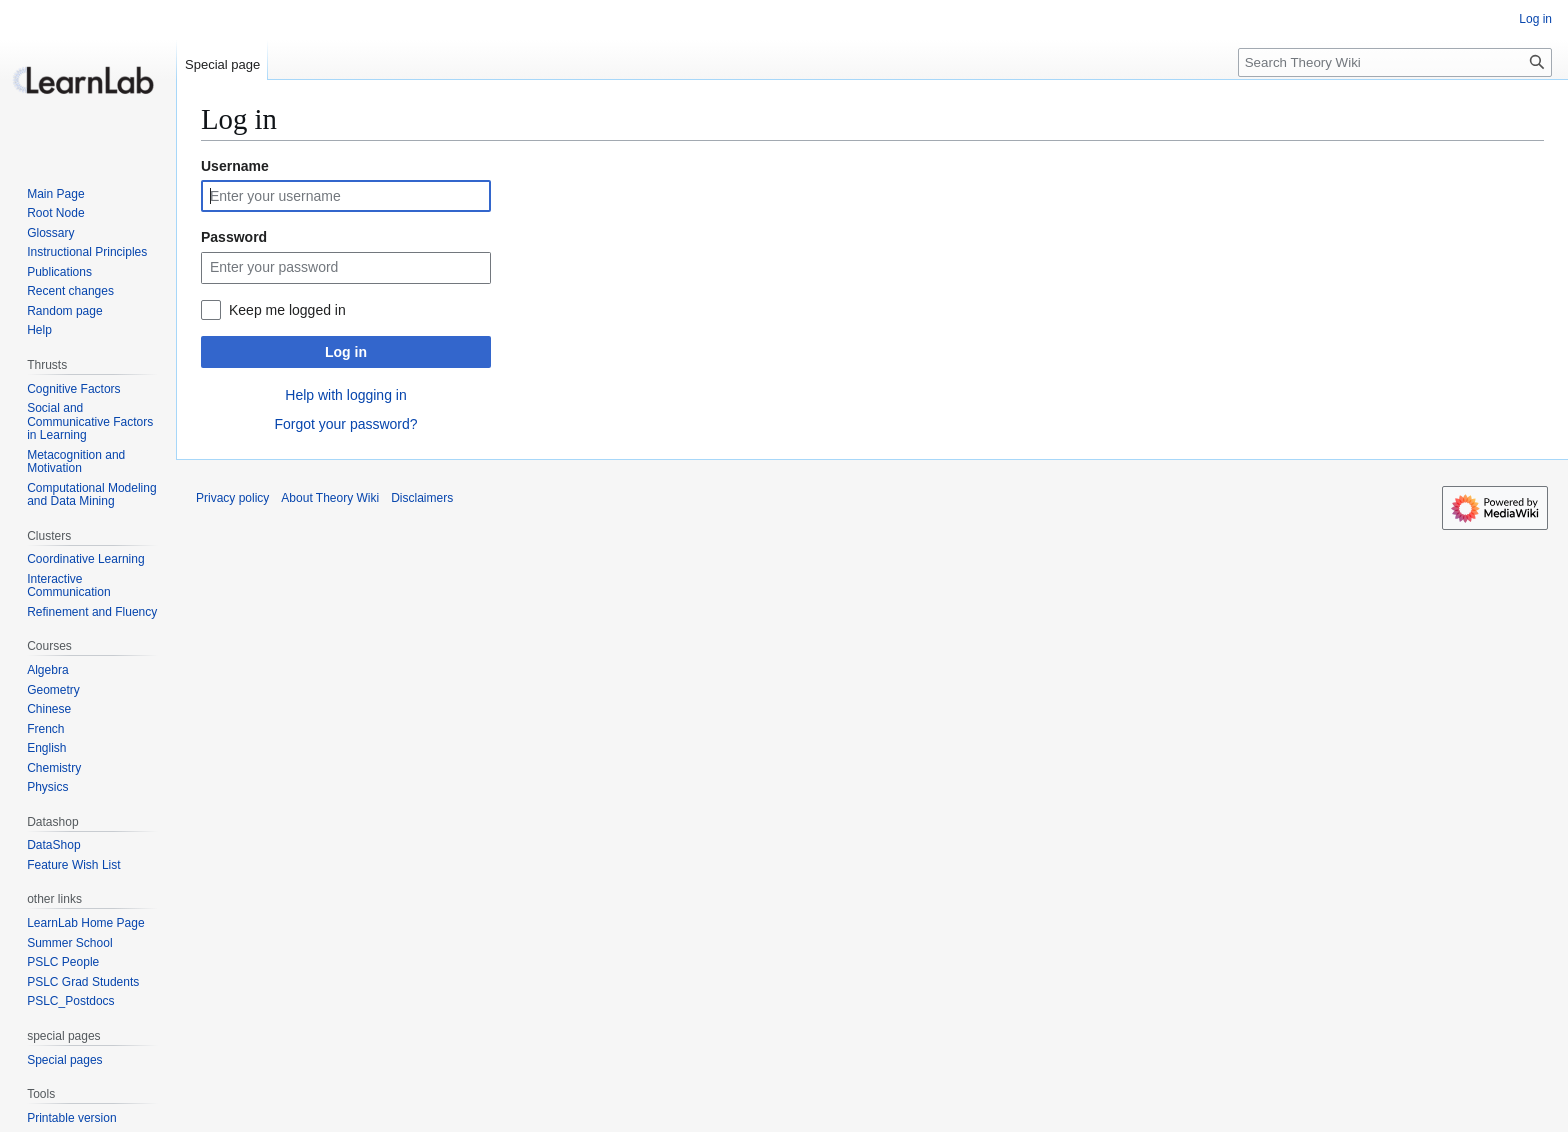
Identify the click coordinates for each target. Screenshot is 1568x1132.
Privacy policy (232, 498)
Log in (346, 352)
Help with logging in (345, 395)
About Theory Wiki (330, 498)
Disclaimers (422, 498)
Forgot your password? (345, 424)
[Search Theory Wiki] (1395, 62)
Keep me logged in (287, 310)
